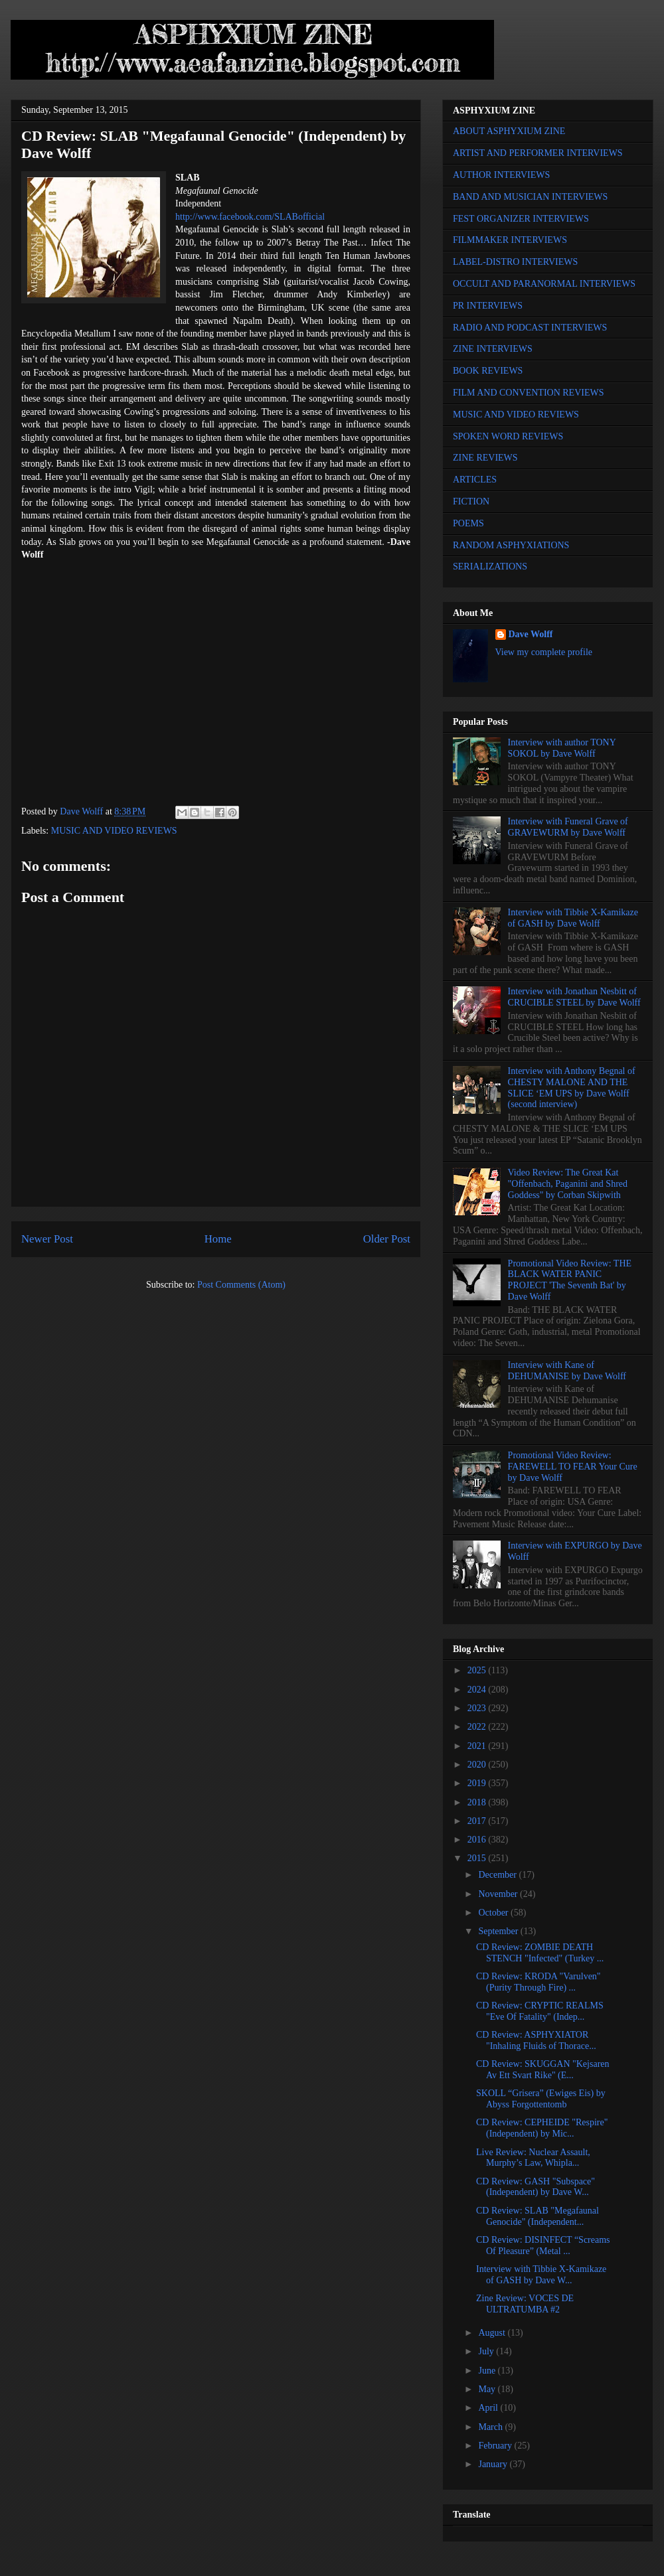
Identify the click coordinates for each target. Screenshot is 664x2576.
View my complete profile (544, 652)
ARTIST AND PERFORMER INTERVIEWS (538, 153)
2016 (478, 1840)
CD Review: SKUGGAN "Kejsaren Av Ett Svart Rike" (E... (543, 2069)
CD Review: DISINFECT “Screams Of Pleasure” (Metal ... (543, 2245)
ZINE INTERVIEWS (493, 349)
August (492, 2333)
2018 (478, 1802)
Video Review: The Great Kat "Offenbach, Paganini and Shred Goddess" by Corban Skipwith (567, 1184)
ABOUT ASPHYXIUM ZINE (509, 131)
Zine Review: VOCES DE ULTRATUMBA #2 (525, 2303)
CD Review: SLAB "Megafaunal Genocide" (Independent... (537, 2216)
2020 (478, 1765)
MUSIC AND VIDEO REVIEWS (114, 831)
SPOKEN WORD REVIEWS (508, 436)
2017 (478, 1821)
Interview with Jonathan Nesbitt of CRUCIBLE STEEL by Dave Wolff (574, 997)
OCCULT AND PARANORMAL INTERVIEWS (544, 284)
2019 (478, 1783)
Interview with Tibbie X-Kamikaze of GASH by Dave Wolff (573, 918)
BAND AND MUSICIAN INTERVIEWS (530, 197)
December (498, 1875)
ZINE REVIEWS (485, 458)
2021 (478, 1746)
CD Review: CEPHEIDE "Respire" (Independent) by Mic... (542, 2128)
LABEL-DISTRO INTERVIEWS (515, 262)
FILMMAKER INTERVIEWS (510, 240)
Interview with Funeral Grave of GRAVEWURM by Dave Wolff (568, 827)
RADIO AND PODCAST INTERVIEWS (530, 328)
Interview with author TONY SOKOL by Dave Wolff (562, 748)
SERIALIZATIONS (490, 566)
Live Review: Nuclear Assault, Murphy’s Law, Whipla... (533, 2157)
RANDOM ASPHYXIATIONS (511, 545)
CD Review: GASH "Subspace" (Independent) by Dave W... (535, 2187)
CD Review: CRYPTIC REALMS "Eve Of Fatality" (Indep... (540, 2011)
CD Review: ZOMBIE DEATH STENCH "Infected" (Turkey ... (540, 1952)
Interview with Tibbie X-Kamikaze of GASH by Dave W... (541, 2274)
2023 (478, 1708)
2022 (478, 1727)
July (487, 2351)
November (499, 1894)
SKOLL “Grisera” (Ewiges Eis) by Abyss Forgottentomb (541, 2098)
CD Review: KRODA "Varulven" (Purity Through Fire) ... (538, 1982)
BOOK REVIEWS (488, 371)
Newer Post (47, 1239)
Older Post (386, 1239)
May (487, 2389)
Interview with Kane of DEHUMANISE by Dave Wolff (567, 1370)
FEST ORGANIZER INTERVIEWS (521, 219)
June (487, 2371)
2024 (478, 1690)
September (499, 1931)
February (496, 2446)
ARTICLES (475, 480)
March (491, 2427)
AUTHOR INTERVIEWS (501, 175)
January (493, 2464)
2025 (478, 1670)
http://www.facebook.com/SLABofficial (250, 217)
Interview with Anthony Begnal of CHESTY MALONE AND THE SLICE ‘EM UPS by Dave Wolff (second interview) (571, 1087)
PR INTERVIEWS (488, 306)
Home (218, 1239)
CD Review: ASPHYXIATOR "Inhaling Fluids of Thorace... (536, 2040)
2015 (478, 1858)
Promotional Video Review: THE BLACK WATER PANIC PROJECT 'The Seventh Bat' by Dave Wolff (569, 1280)
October (494, 1913)
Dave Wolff (531, 634)
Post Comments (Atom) (241, 1285)
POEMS (468, 523)
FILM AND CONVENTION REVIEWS (528, 393)
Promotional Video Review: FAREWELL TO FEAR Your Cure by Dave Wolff (572, 1466)
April (489, 2408)
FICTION (471, 501)
